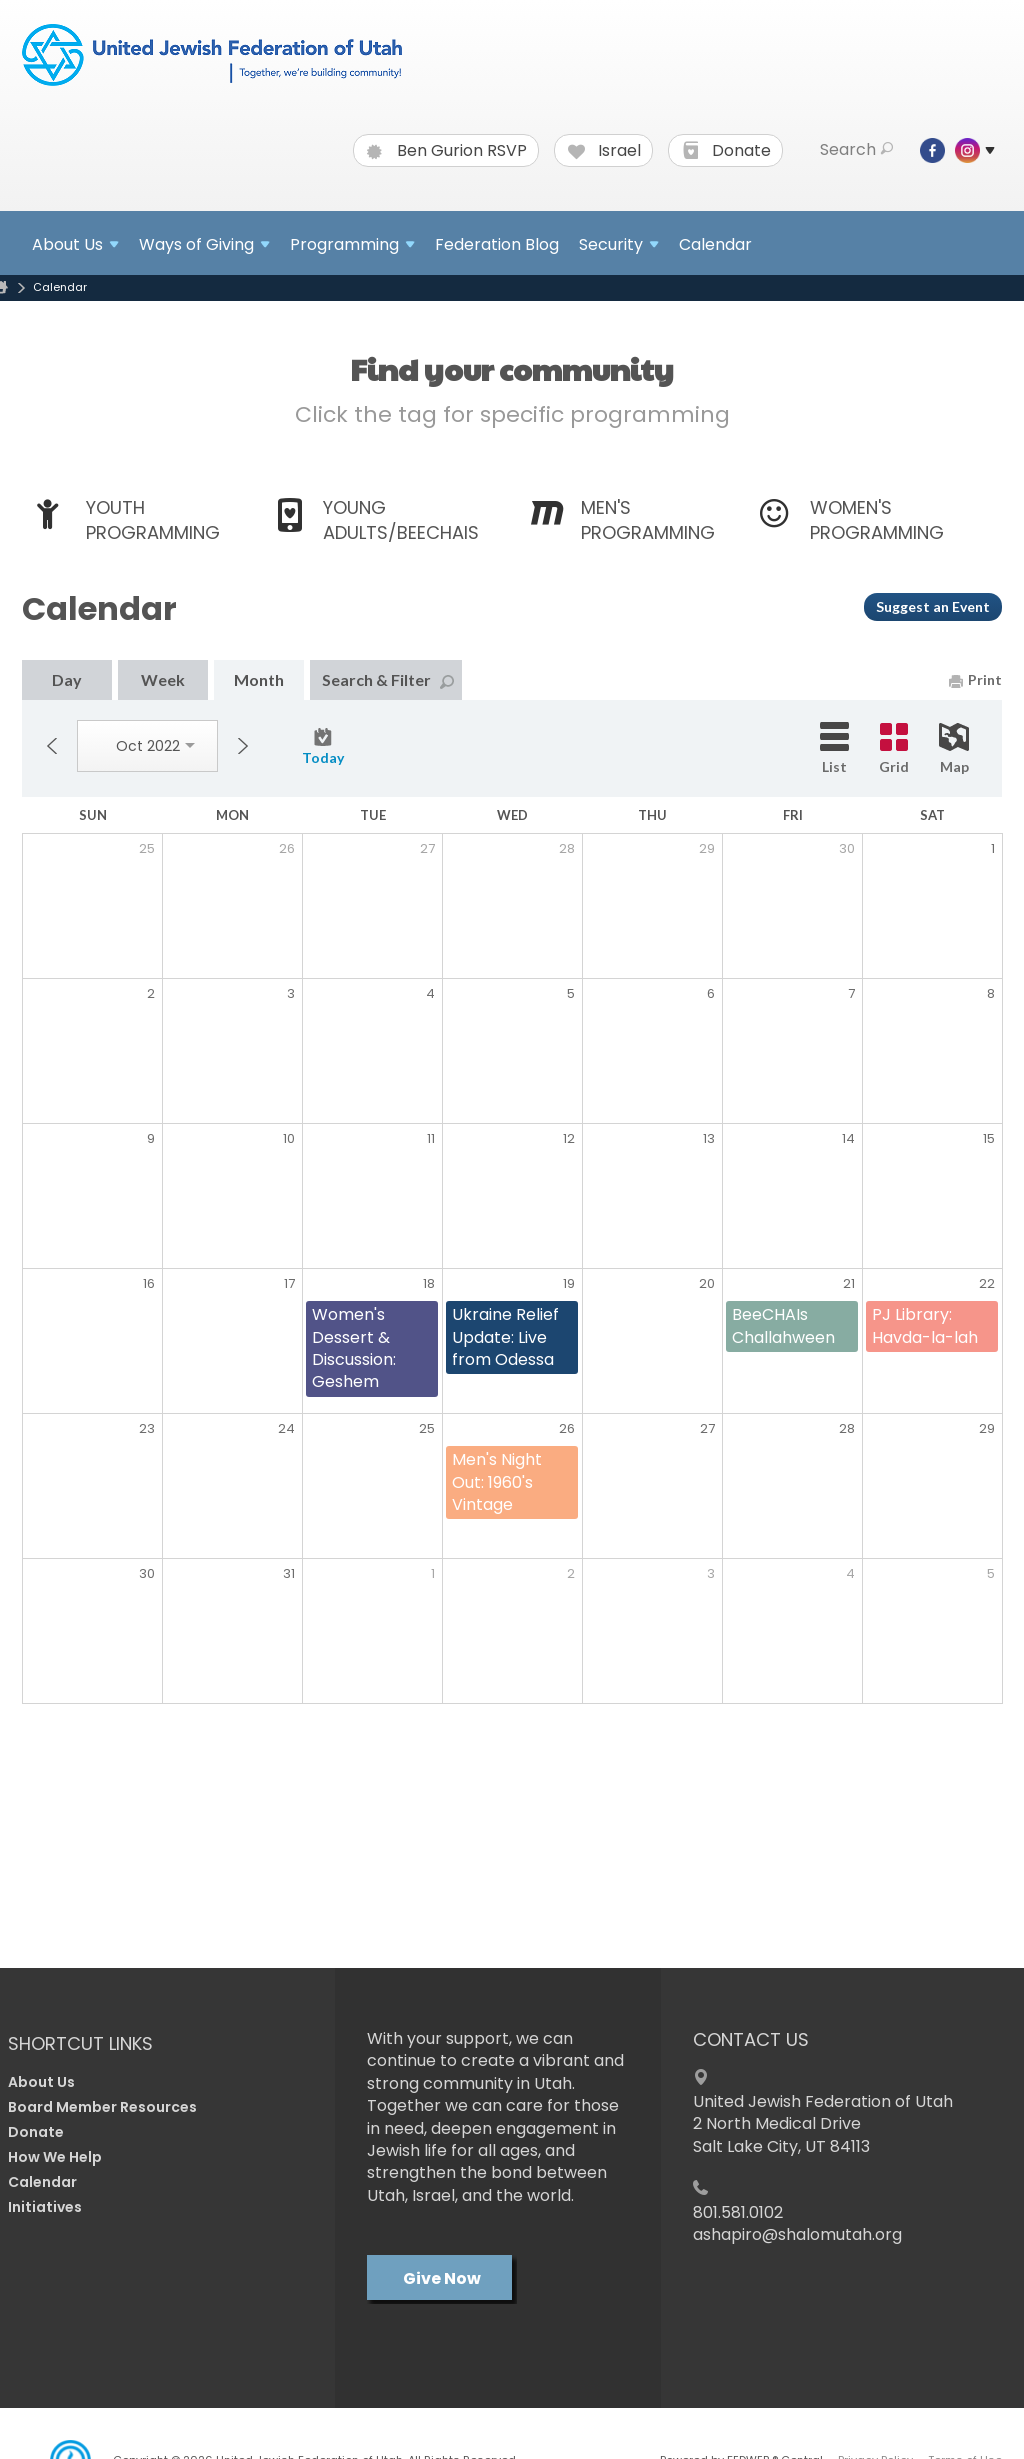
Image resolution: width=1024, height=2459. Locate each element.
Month (259, 679)
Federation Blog (497, 244)
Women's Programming (877, 520)
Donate (726, 151)
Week (163, 679)
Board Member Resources (102, 2107)
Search (856, 150)
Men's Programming (648, 520)
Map (954, 749)
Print (975, 679)
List (834, 748)
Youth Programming (153, 520)
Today (323, 747)
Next (243, 746)
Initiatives (45, 2207)
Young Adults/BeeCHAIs (401, 520)
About (75, 244)
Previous (52, 746)
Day (67, 679)
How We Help (55, 2157)
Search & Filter (388, 679)
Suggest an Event (933, 606)
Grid (894, 749)
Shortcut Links (80, 2043)
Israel (604, 151)
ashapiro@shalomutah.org (797, 2234)
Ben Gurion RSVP (447, 151)
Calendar (715, 244)
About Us (41, 2082)
